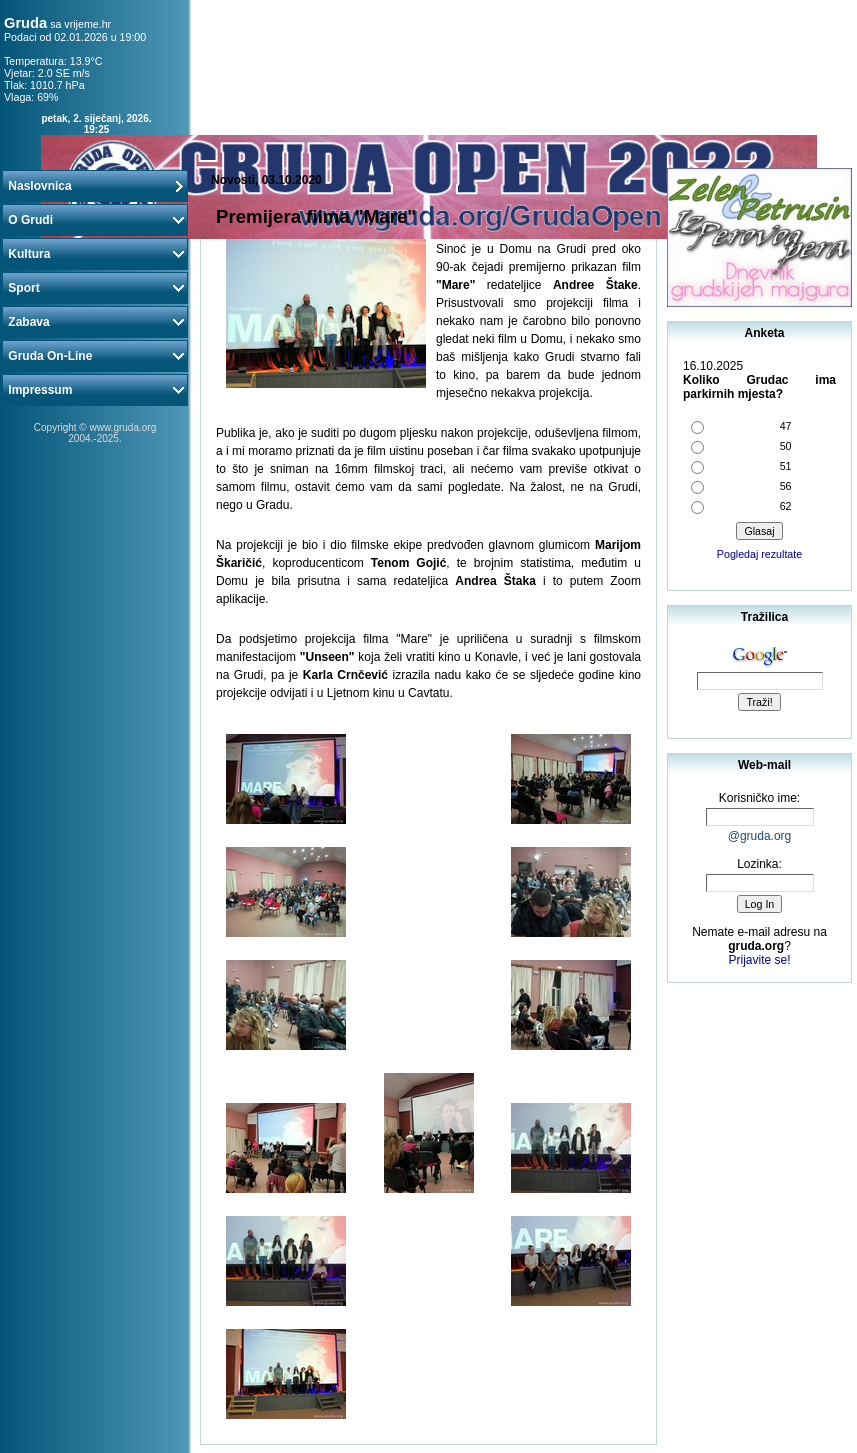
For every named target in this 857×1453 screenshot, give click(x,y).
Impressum (95, 390)
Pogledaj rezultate (759, 554)
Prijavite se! (759, 960)
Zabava (95, 322)
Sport (95, 288)
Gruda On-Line (95, 356)
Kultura (95, 254)
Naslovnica (95, 186)
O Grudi (95, 220)
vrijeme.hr (87, 24)
